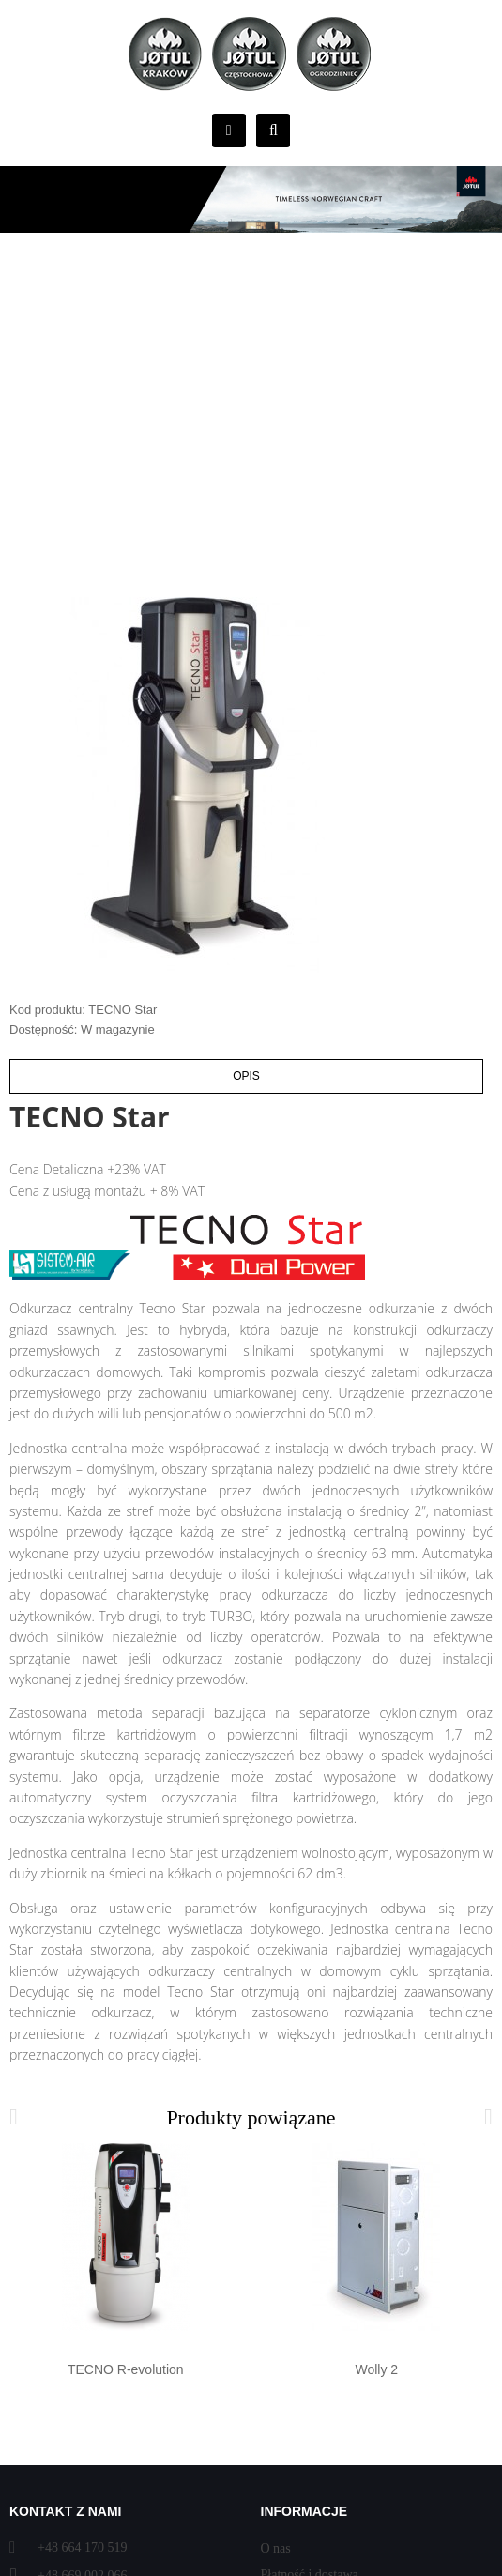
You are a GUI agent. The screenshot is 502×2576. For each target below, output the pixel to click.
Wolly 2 (376, 2369)
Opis (246, 1075)
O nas (276, 2548)
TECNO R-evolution (126, 2369)
